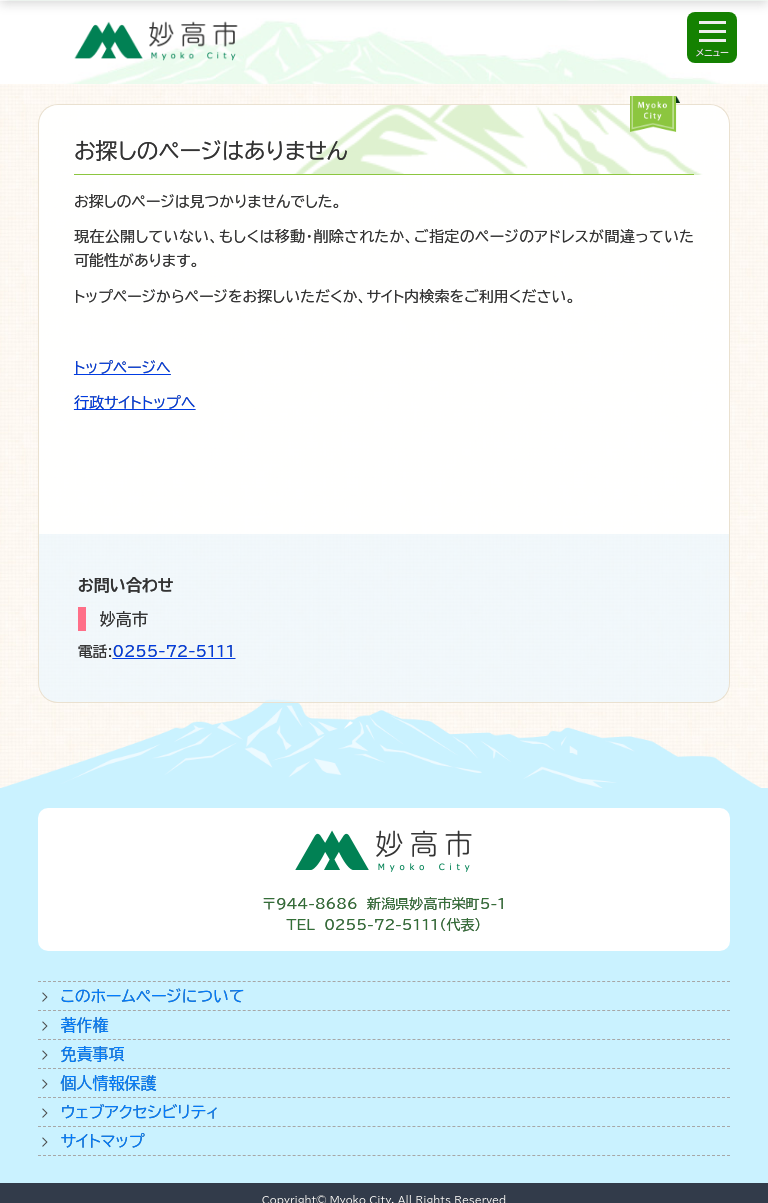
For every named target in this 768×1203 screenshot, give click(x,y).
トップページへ (122, 367)
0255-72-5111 (174, 651)
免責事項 (92, 1054)
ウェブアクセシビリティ (139, 1112)
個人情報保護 (108, 1083)
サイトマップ (102, 1141)
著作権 (84, 1025)
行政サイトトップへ (134, 402)
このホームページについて (152, 996)
